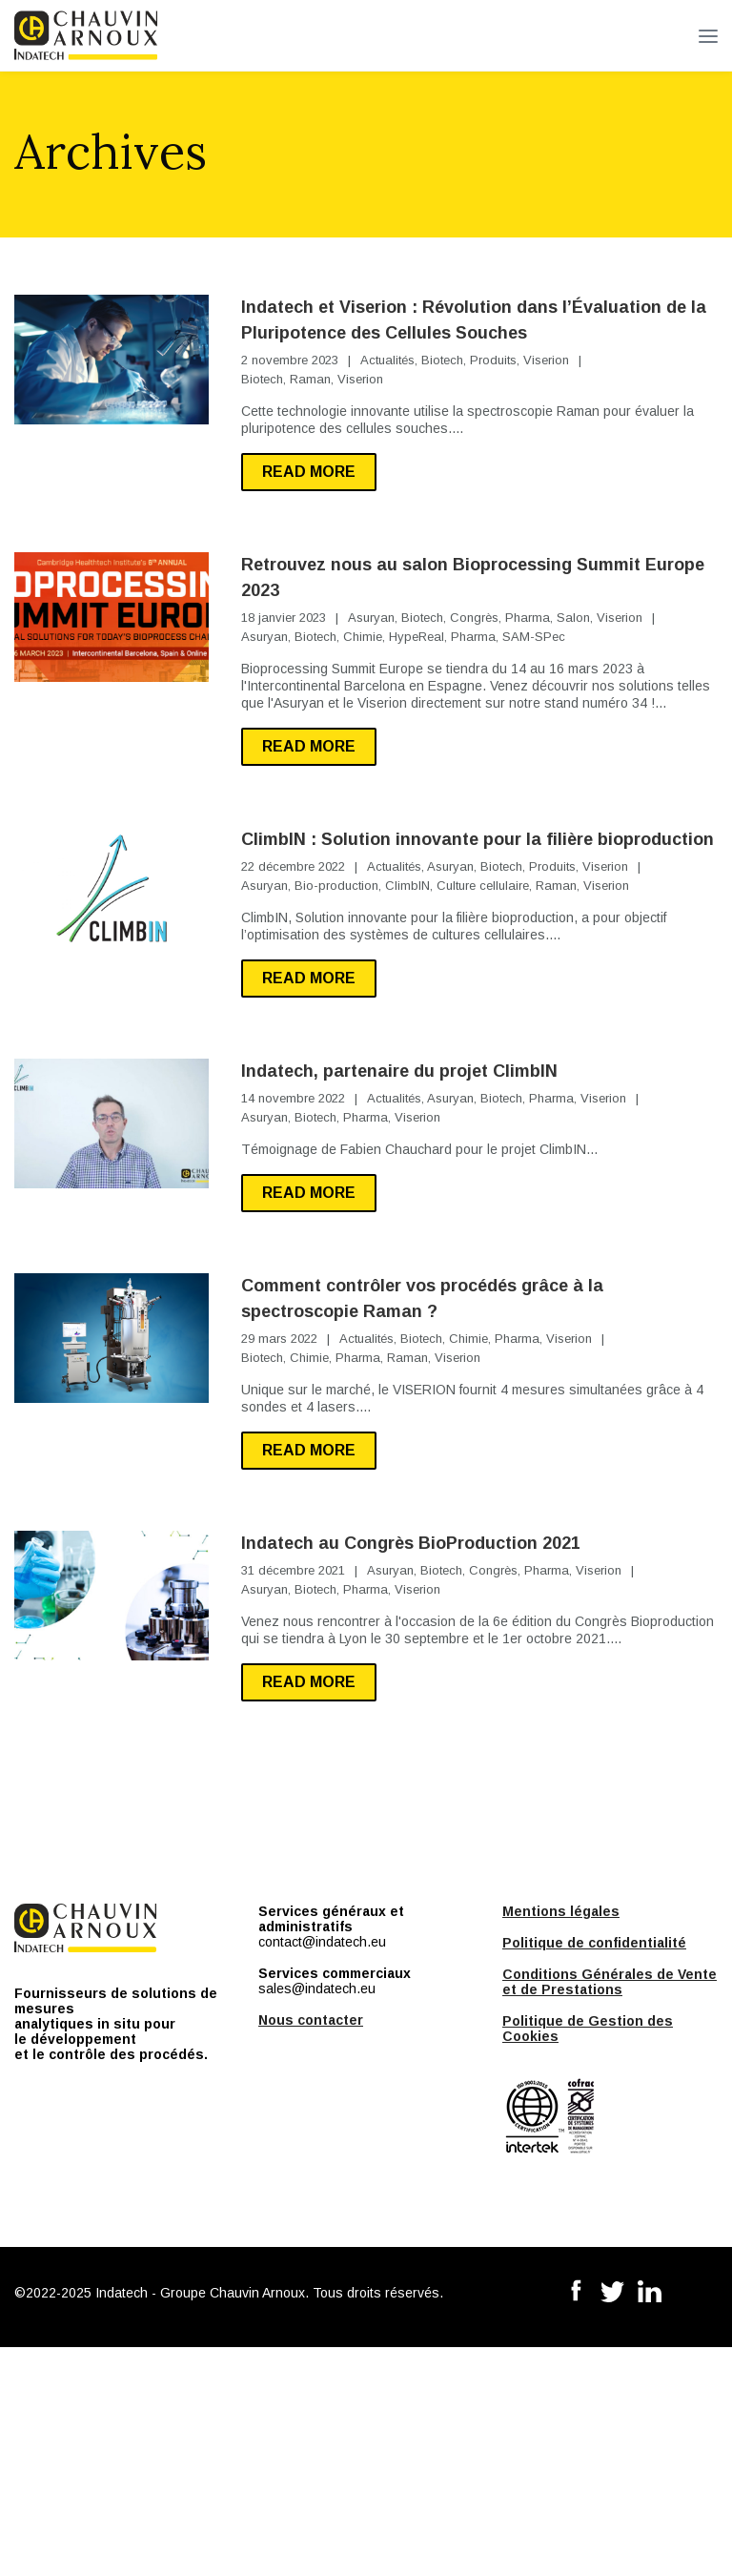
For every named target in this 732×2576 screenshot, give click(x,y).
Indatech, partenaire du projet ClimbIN (399, 1071)
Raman (310, 379)
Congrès (474, 617)
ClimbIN (407, 885)
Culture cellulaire (483, 885)
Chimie (362, 636)
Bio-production (336, 885)
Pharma (527, 617)
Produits (493, 360)
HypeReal (416, 636)
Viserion (546, 360)
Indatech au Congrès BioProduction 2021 (410, 1543)
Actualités (387, 360)
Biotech (442, 360)
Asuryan (371, 617)
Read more (309, 472)
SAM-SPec (533, 636)
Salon (573, 617)
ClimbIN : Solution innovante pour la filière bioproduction (477, 839)
